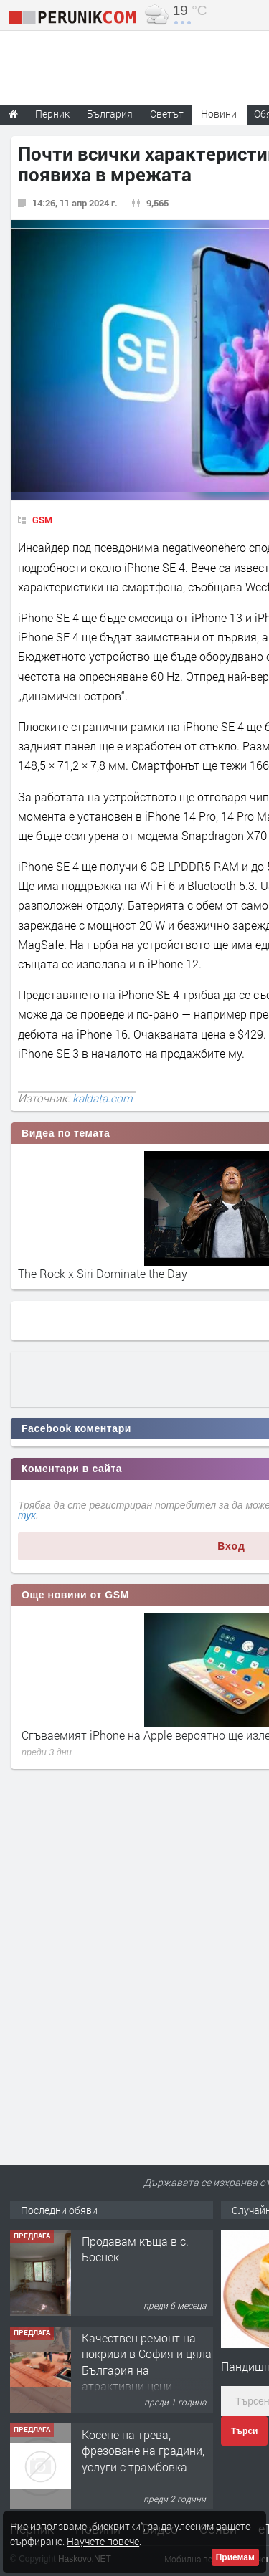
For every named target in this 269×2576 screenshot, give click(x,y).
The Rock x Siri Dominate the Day (102, 1273)
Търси (244, 2431)
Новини (219, 113)
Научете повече (103, 2541)
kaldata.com (102, 1098)
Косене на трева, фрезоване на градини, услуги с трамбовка (143, 2450)
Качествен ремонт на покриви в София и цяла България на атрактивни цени (147, 2361)
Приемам (235, 2557)
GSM (42, 519)
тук (27, 1515)
